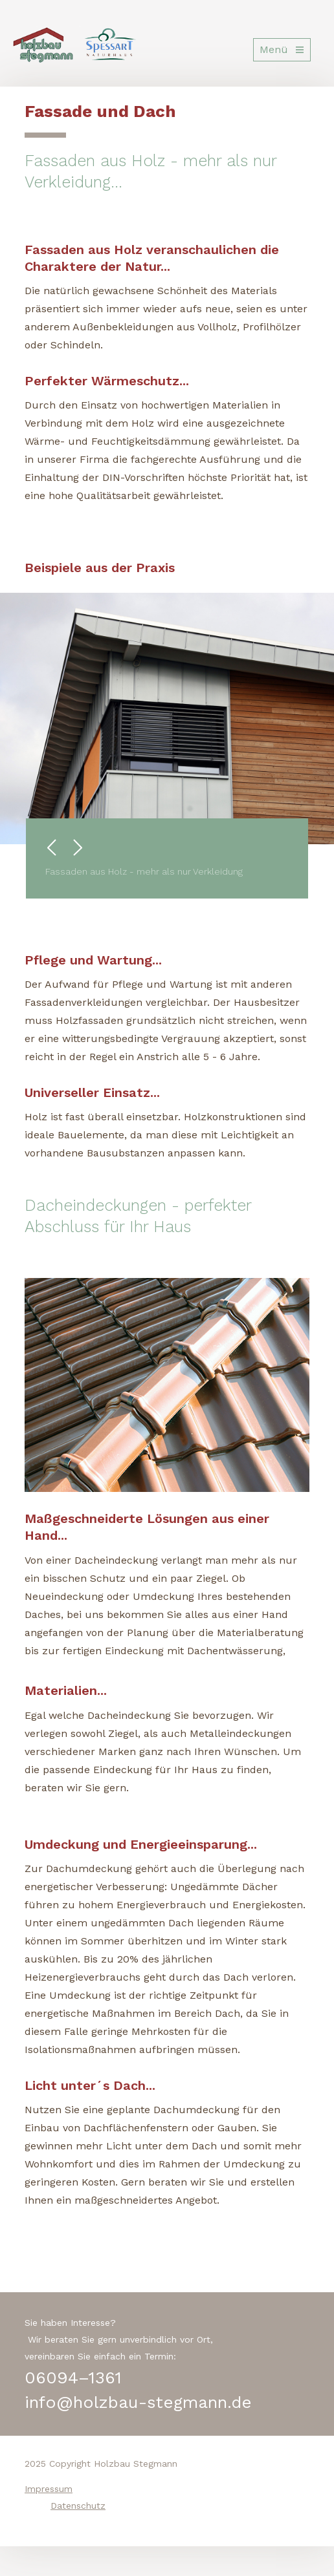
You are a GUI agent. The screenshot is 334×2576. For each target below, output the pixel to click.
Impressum (48, 2489)
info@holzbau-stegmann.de (138, 2402)
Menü (274, 49)
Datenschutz (78, 2505)
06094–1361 (73, 2377)
